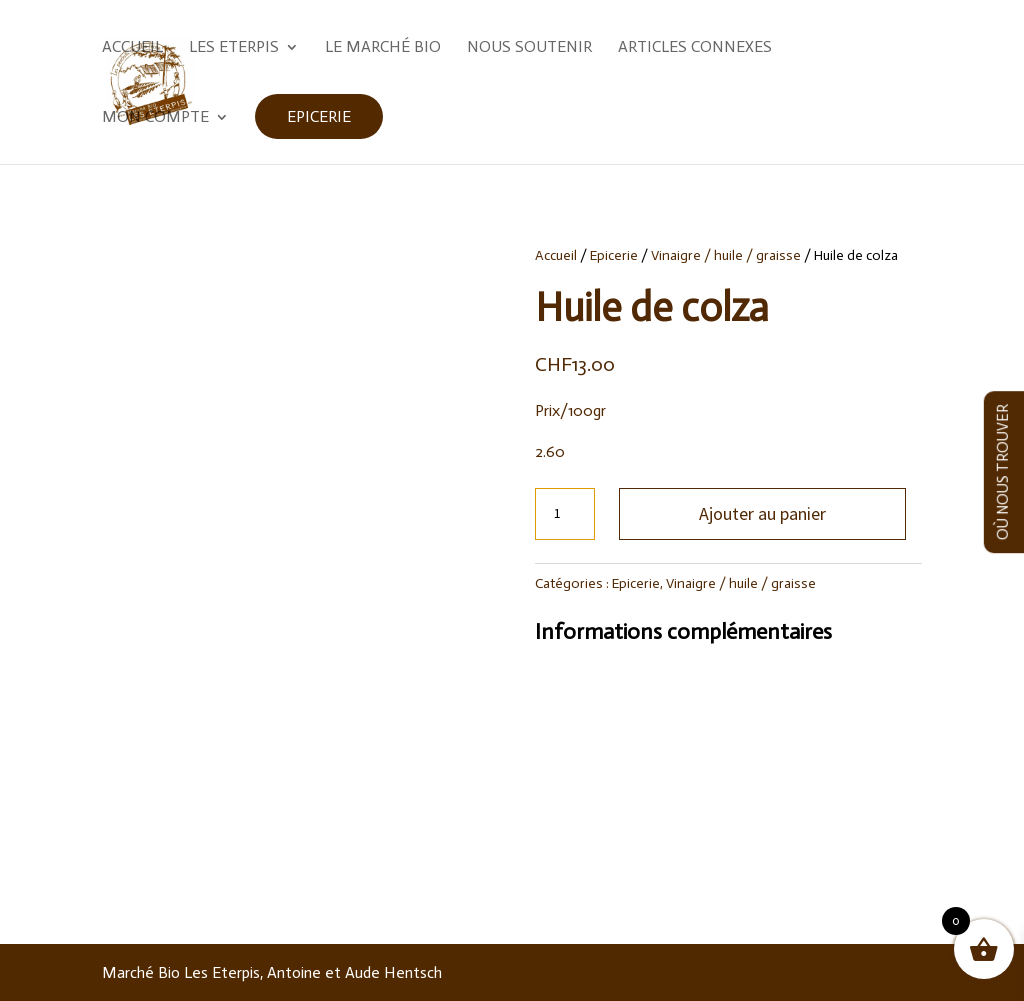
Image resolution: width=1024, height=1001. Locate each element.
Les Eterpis (234, 48)
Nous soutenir (529, 48)
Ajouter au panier (762, 513)
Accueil (132, 48)
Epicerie (319, 116)
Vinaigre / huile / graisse (726, 255)
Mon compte (155, 118)
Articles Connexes (695, 48)
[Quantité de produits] (565, 514)
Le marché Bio (383, 48)
